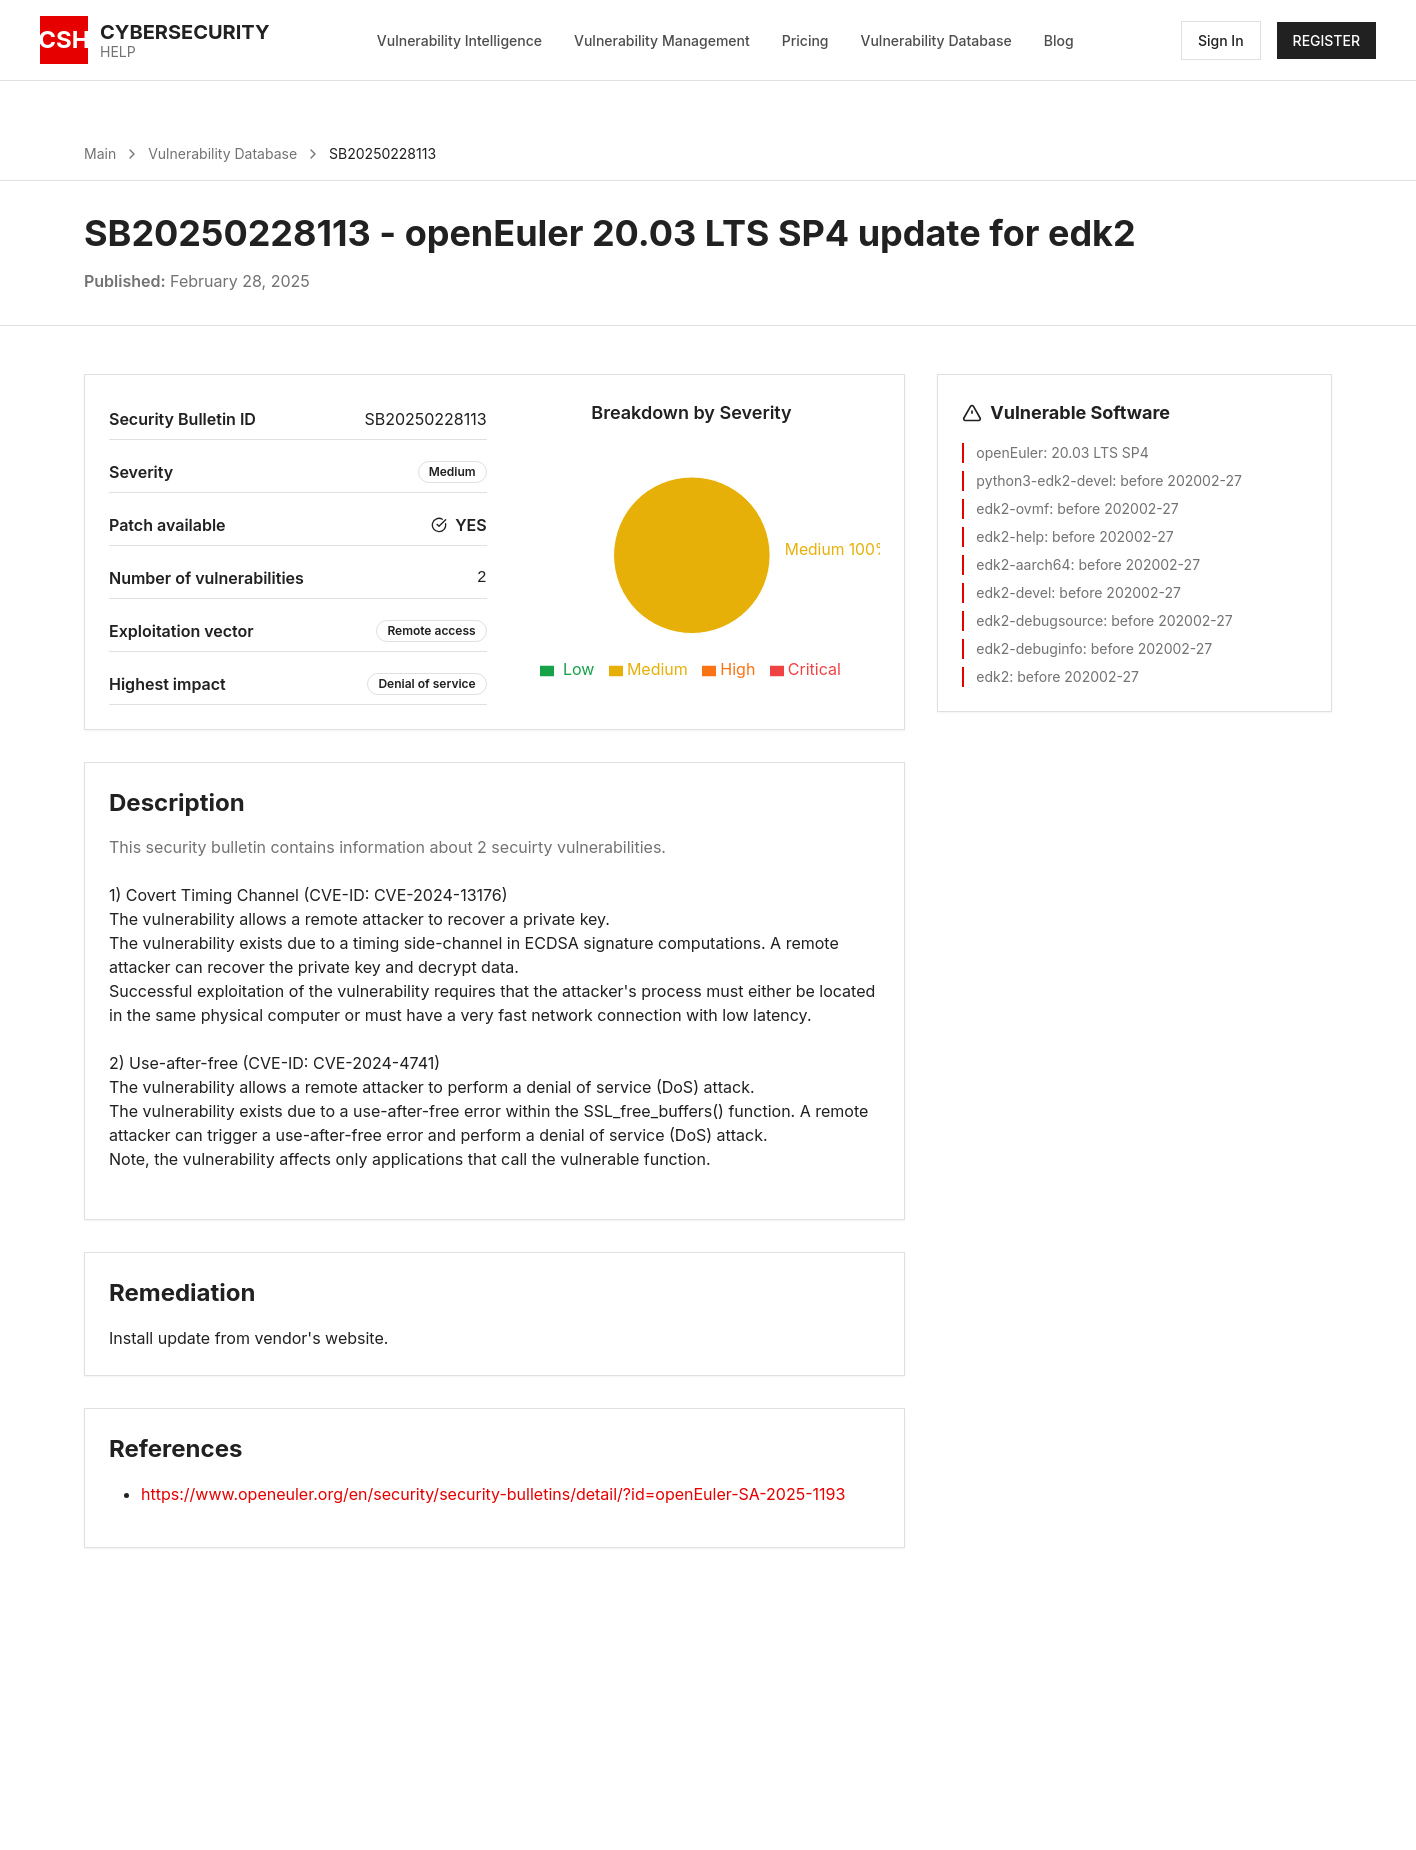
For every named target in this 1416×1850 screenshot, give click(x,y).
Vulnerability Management (662, 40)
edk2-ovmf (1012, 508)
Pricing (805, 40)
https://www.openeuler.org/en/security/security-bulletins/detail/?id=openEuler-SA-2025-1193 (493, 1494)
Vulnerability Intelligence (459, 40)
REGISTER (1326, 40)
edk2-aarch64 (1023, 564)
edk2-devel (1013, 592)
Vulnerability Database (936, 40)
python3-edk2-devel (1044, 480)
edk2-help (1010, 536)
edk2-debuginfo (1029, 648)
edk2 (992, 676)
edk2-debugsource (1039, 620)
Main (100, 153)
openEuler (1009, 452)
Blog (1059, 40)
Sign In (1221, 40)
